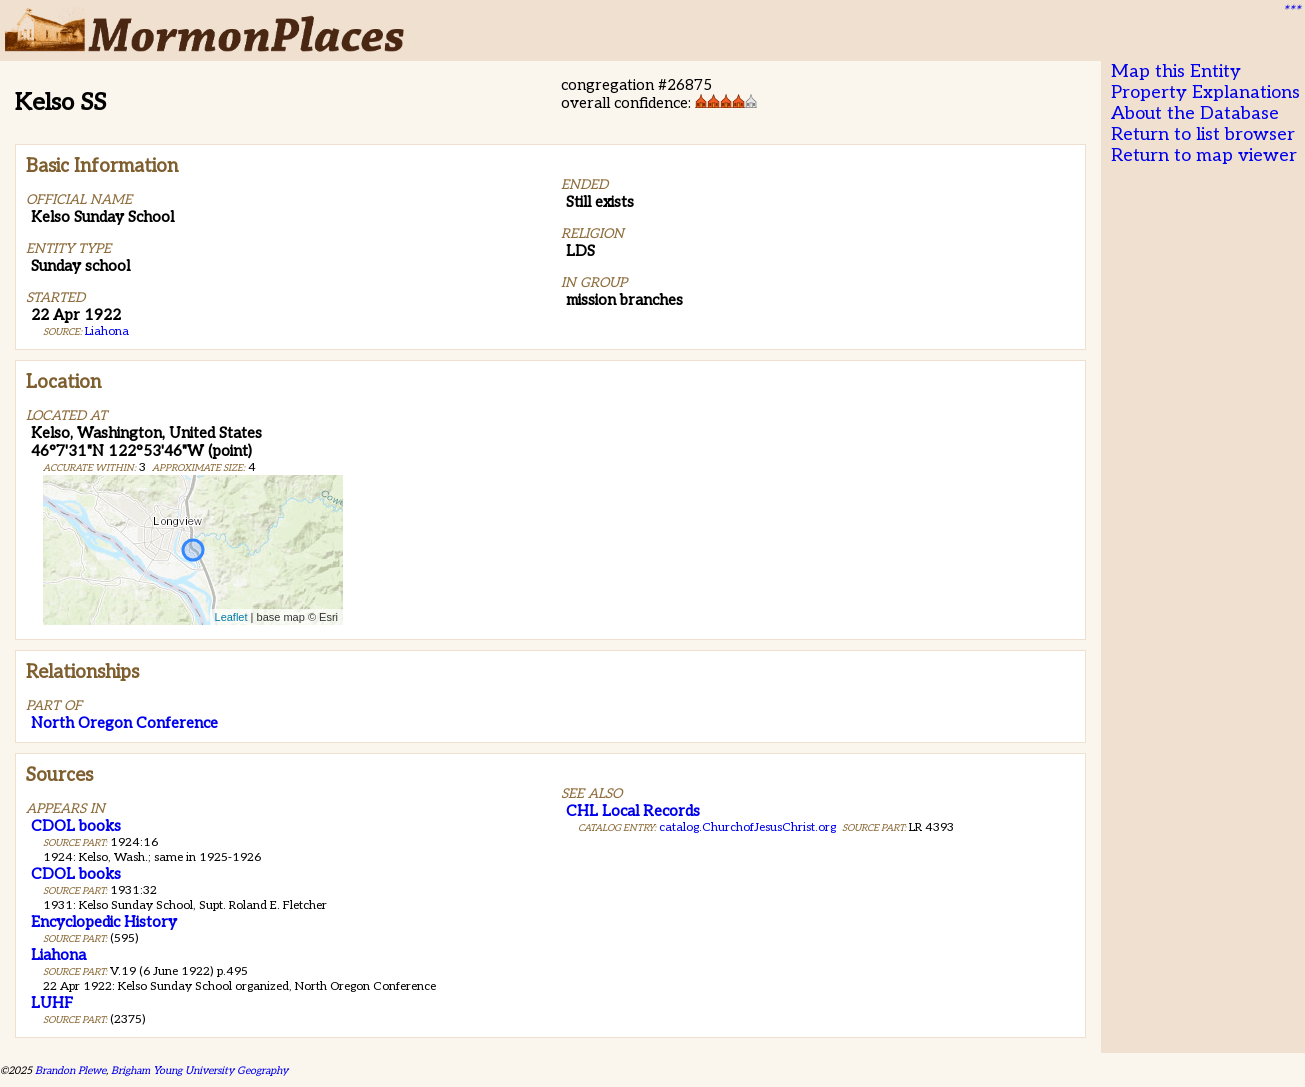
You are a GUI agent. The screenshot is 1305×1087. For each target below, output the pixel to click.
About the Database (1195, 113)
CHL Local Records (633, 811)
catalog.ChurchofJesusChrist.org (747, 827)
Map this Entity (1176, 71)
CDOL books (76, 826)
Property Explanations (1205, 92)
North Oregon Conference (124, 723)
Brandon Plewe (70, 1070)
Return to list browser (1203, 134)
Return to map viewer (1204, 155)
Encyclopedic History (104, 922)
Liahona (107, 331)
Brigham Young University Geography (199, 1070)
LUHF (52, 1003)
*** (1291, 11)
